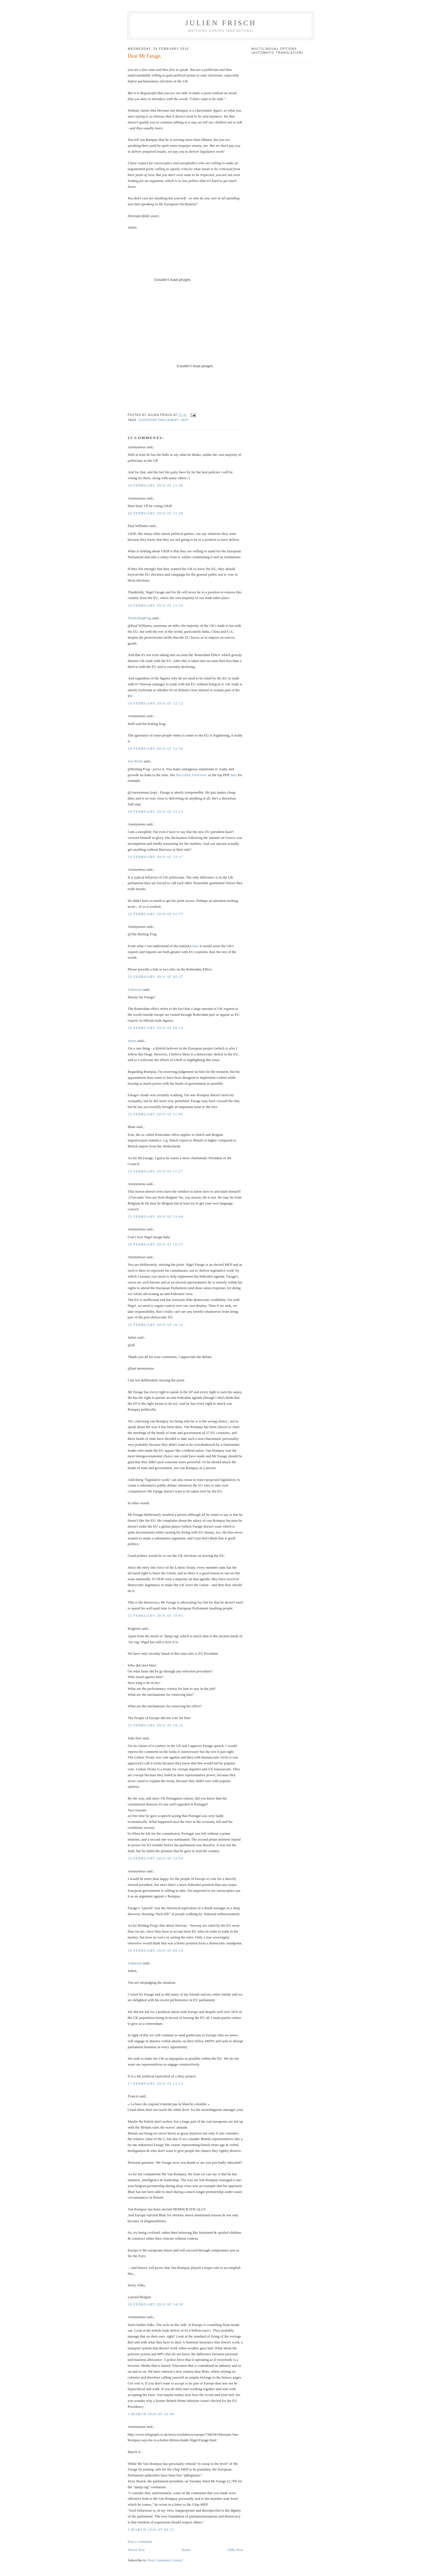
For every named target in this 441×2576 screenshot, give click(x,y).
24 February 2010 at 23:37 (155, 857)
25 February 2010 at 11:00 (155, 1114)
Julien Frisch (220, 23)
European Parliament (159, 420)
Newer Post (136, 2550)
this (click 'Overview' (191, 775)
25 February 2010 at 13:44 (155, 1216)
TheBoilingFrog (139, 618)
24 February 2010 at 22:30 (155, 748)
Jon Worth (135, 761)
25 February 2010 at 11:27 (155, 1171)
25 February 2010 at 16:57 (155, 1244)
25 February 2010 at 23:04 (155, 1858)
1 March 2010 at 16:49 (151, 2414)
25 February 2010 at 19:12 (155, 1725)
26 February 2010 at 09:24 (155, 1950)
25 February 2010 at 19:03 (155, 1615)
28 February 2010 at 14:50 (155, 2304)
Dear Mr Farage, (145, 56)
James (132, 1041)
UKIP (184, 420)
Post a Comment (140, 2541)
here (234, 775)
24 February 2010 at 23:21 (155, 811)
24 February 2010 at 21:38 (155, 485)
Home (186, 2550)
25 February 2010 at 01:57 (155, 914)
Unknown (135, 989)
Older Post (235, 2550)
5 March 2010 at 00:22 (151, 2529)
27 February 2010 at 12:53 (155, 2083)
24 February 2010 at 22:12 (155, 703)
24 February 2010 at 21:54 (155, 605)
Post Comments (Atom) (165, 2560)
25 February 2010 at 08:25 (155, 1028)
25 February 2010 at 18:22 (155, 1325)
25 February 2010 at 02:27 (155, 976)
